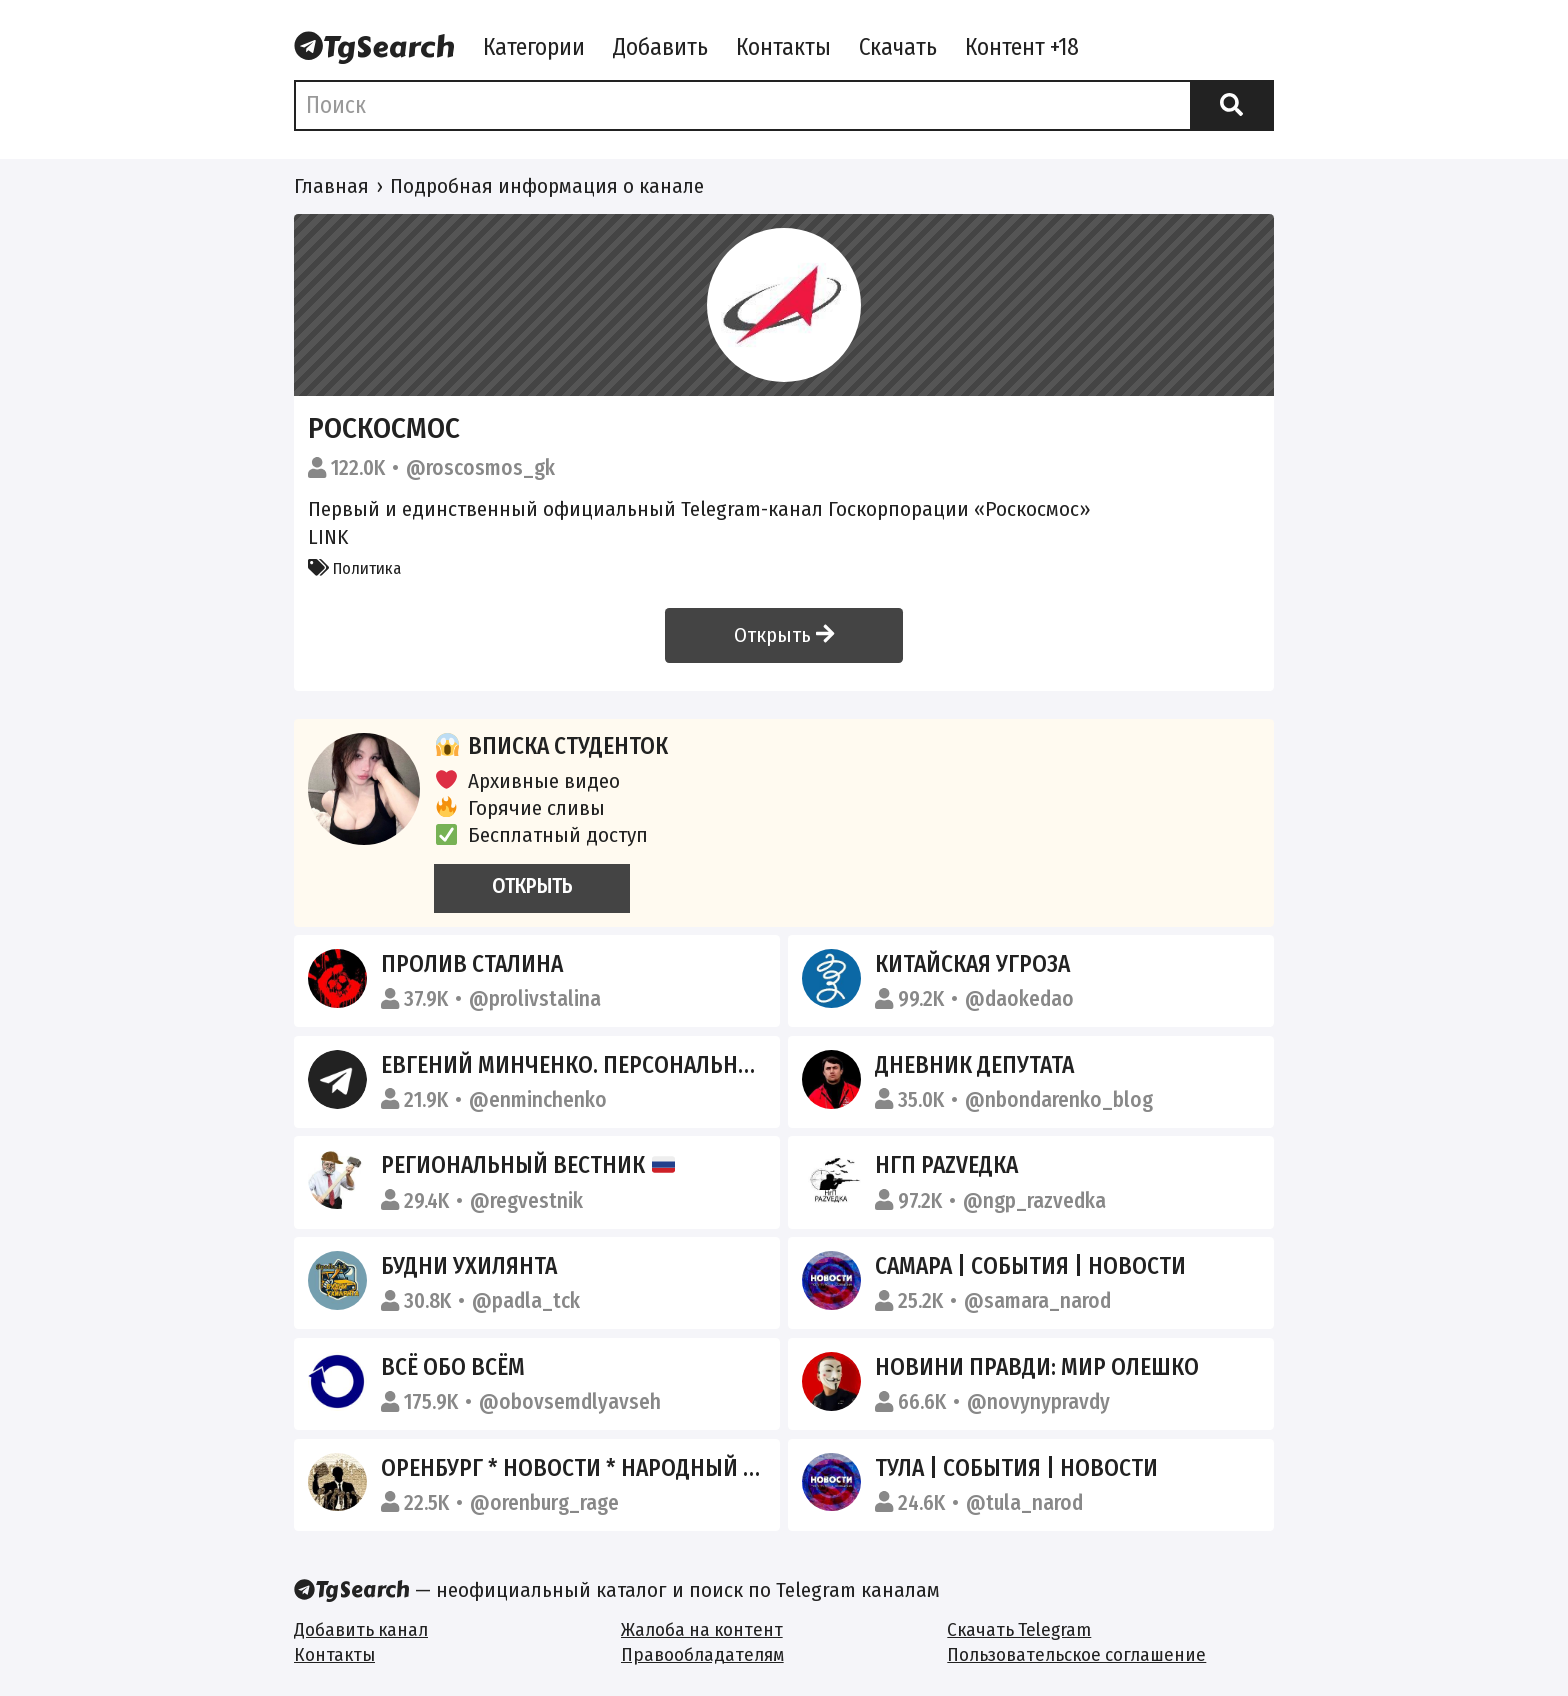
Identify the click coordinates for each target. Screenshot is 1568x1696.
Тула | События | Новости (1016, 1468)
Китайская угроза (972, 964)
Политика (354, 568)
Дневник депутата (974, 1065)
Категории (534, 47)
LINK (328, 537)
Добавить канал (361, 1629)
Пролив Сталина (472, 964)
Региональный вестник (528, 1165)
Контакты (783, 47)
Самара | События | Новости (1030, 1266)
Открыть (784, 635)
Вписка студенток (551, 746)
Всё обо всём (453, 1367)
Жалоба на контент (702, 1629)
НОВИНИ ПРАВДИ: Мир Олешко (1037, 1367)
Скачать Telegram (1019, 1629)
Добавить (660, 47)
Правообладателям (702, 1654)
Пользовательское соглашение (1076, 1654)
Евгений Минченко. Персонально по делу (612, 1065)
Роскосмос (384, 428)
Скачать (898, 47)
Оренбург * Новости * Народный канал (595, 1468)
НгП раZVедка (946, 1165)
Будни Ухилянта (469, 1266)
